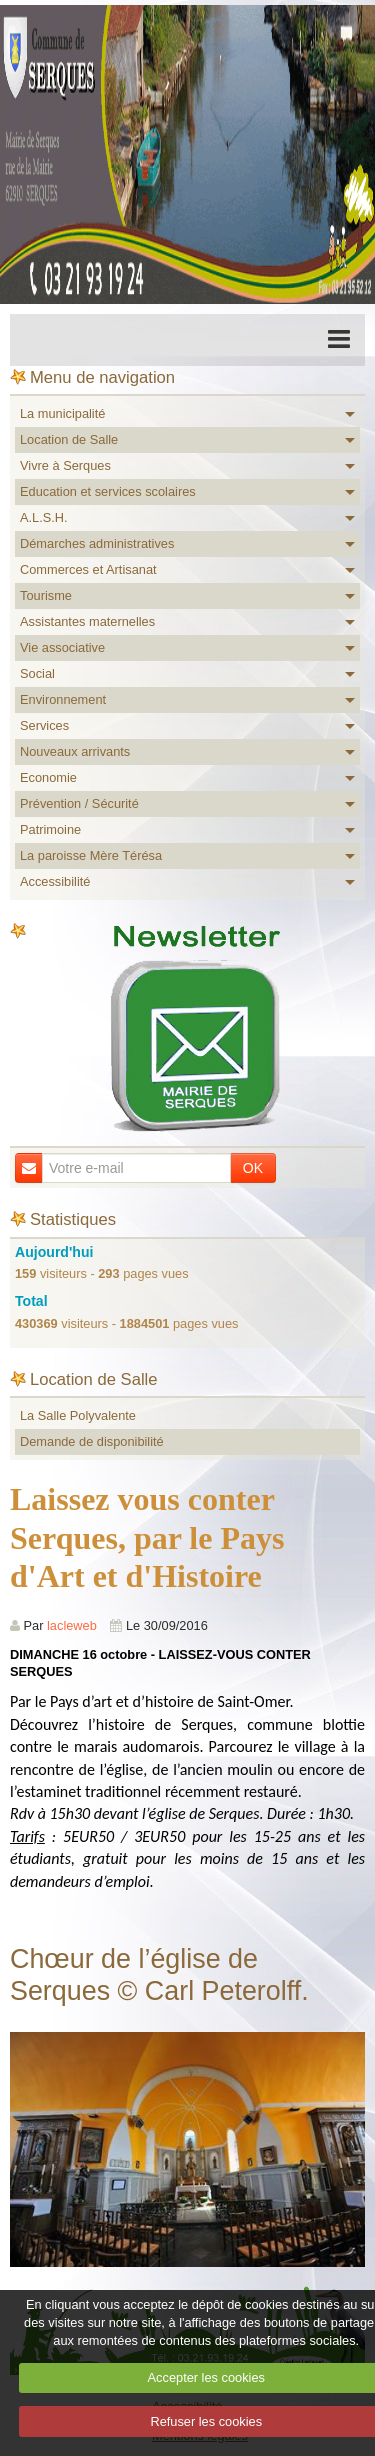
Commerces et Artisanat (88, 569)
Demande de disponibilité (92, 1441)
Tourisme (46, 595)
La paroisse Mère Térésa (91, 855)
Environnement (63, 699)
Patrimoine (50, 829)
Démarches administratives (97, 543)
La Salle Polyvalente (78, 1415)
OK (253, 1168)
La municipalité (62, 413)
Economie (48, 777)
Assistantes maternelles (87, 621)
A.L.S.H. (44, 517)
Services (44, 725)
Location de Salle (69, 439)
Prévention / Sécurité (79, 803)
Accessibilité (55, 881)
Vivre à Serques (65, 465)
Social (37, 673)
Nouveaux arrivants (75, 751)
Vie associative (62, 647)
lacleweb (72, 1625)
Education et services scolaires (108, 491)
